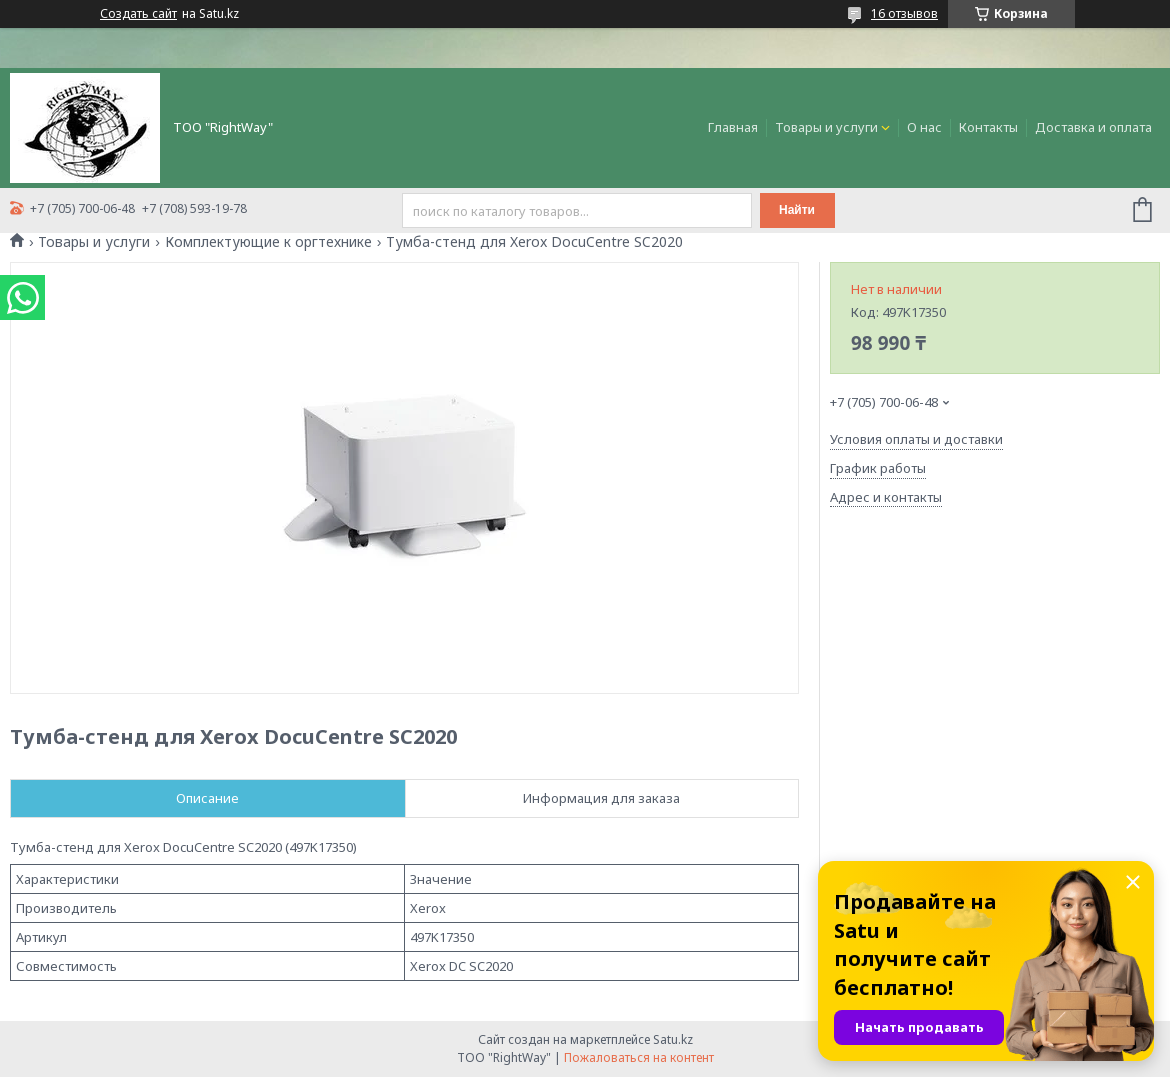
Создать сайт (138, 14)
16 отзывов (904, 13)
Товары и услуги (826, 127)
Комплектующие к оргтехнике (268, 242)
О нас (924, 127)
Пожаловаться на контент (639, 1057)
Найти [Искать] (797, 210)
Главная (733, 127)
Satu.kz (673, 1039)
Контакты (988, 127)
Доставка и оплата (1093, 127)
